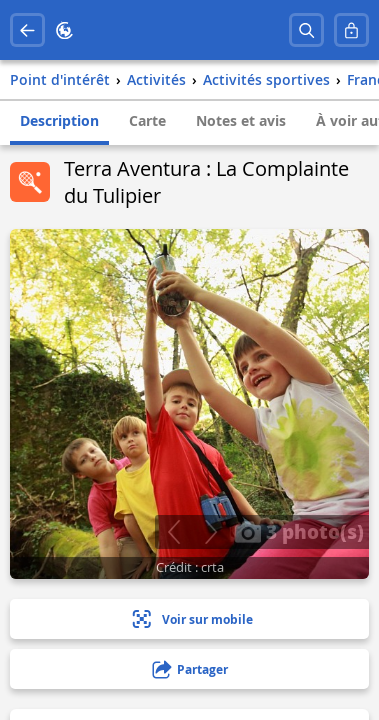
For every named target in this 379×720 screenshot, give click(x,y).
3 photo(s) (299, 531)
